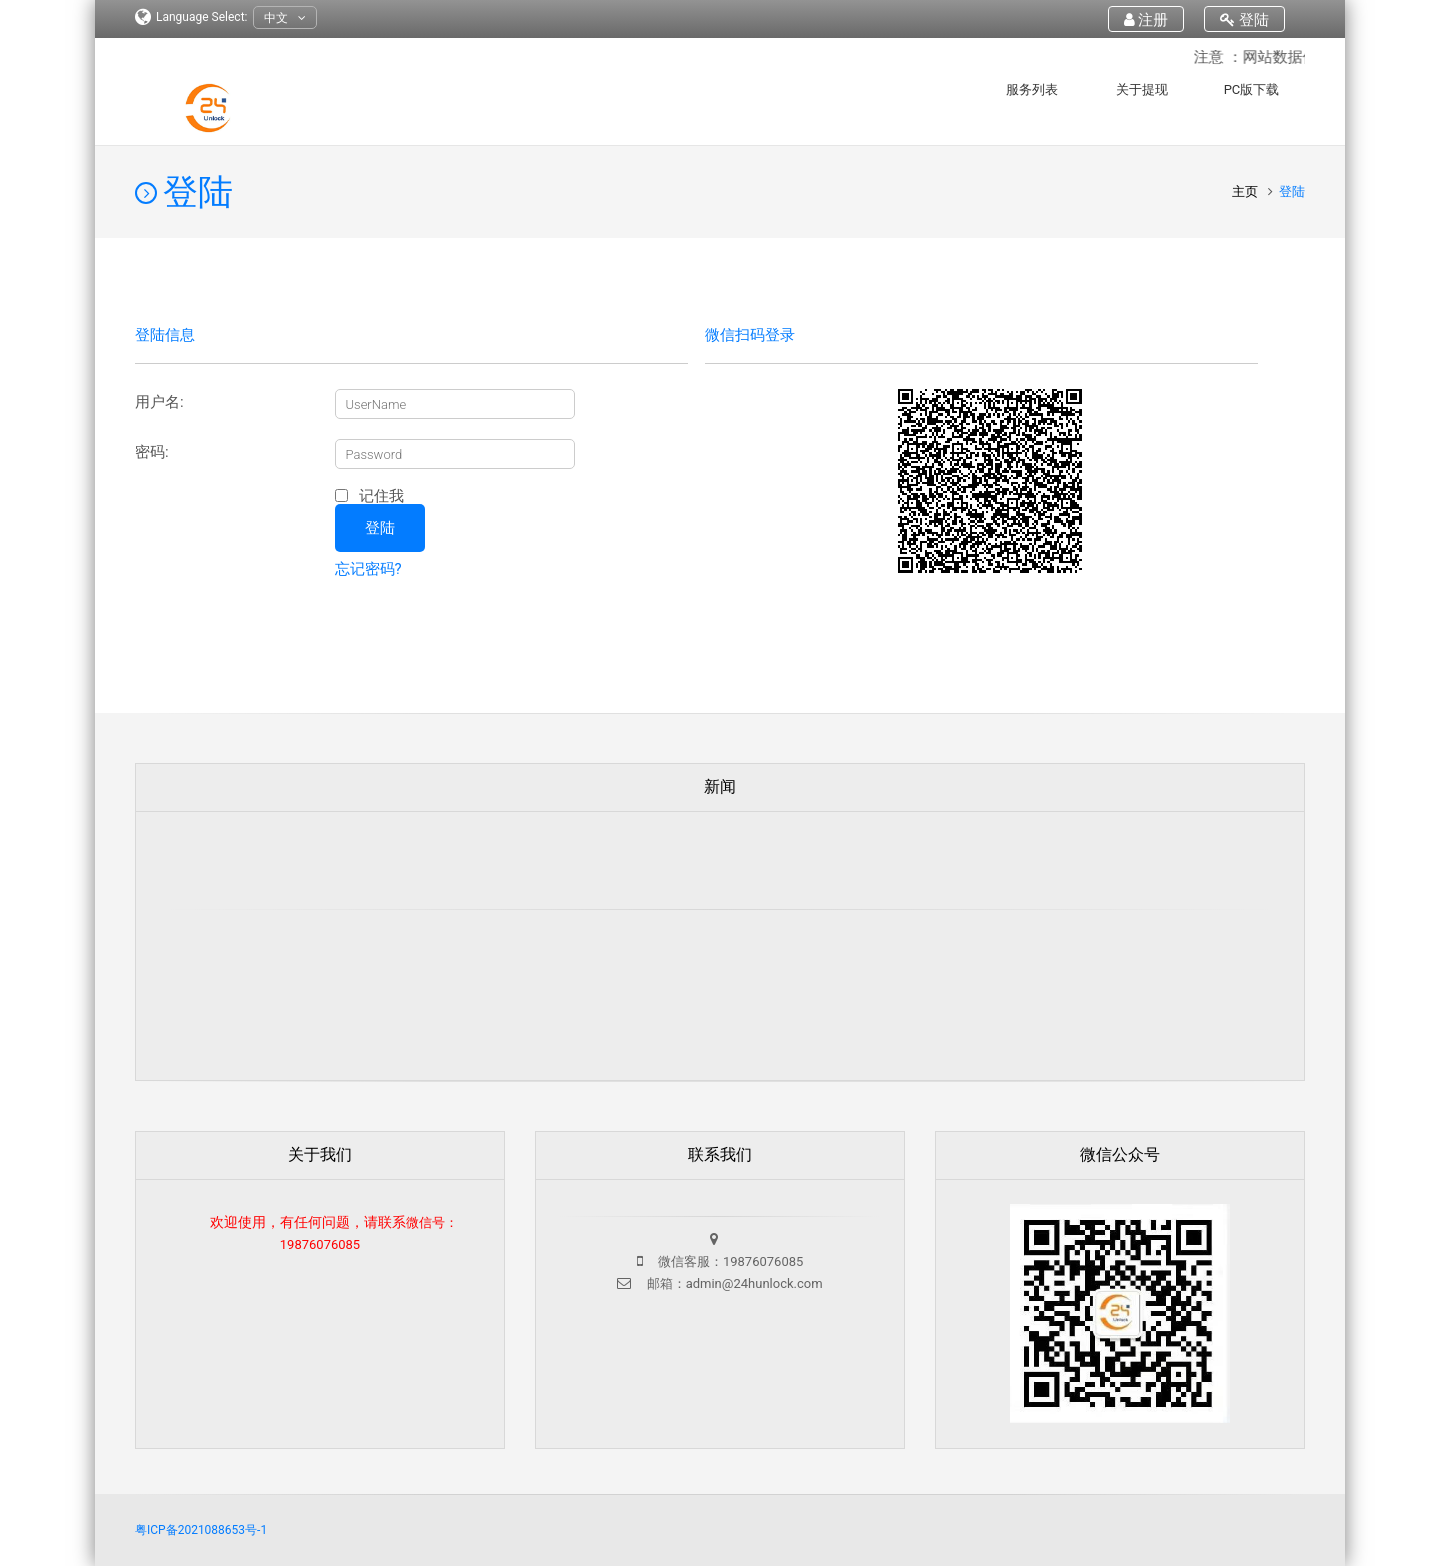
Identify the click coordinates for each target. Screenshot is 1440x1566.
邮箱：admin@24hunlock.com (732, 1283)
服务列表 (1032, 89)
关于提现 (1142, 89)
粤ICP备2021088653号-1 (201, 1530)
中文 (285, 18)
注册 (1146, 20)
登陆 (1244, 20)
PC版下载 (1252, 89)
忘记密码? (368, 569)
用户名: (159, 402)
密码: (152, 452)
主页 (1246, 191)
